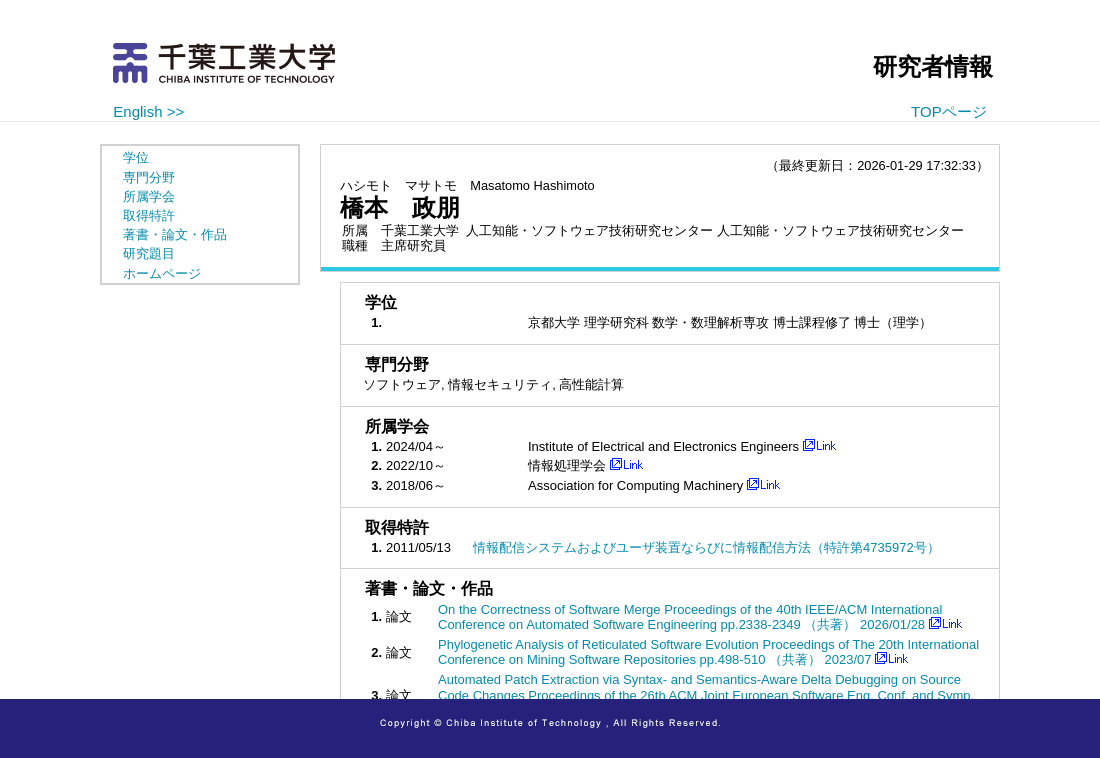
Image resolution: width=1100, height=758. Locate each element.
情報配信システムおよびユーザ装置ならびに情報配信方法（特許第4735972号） (706, 547)
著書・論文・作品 (175, 234)
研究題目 (149, 253)
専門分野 (149, 177)
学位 (136, 157)
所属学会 (149, 196)
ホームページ (162, 273)
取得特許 (149, 215)
